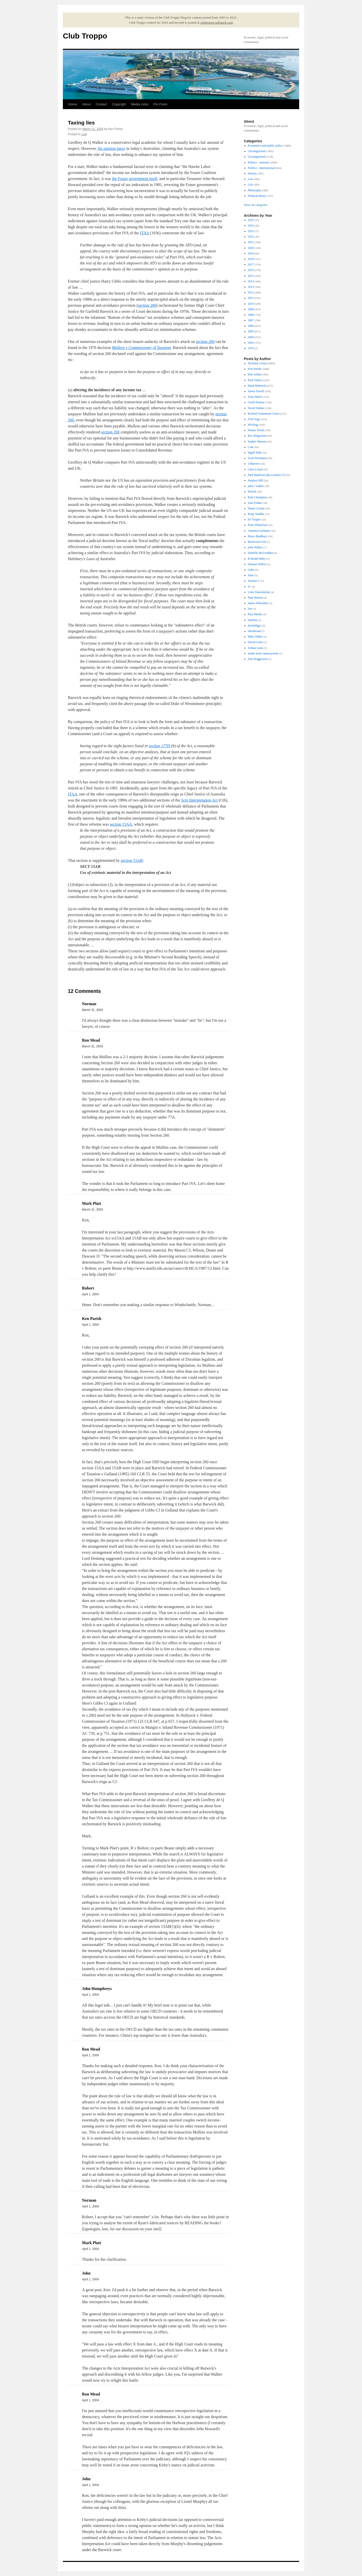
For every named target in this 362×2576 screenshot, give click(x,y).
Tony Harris (255, 396)
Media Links (139, 104)
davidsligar (254, 625)
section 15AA (121, 824)
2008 (251, 315)
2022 (251, 236)
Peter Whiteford (257, 525)
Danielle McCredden (260, 553)
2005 (251, 331)
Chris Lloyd (255, 469)
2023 (251, 231)
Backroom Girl (257, 542)
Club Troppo (85, 36)
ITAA (144, 233)
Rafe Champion (257, 497)
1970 (251, 348)
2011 (251, 298)
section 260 (147, 305)
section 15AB (132, 860)
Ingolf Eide (254, 452)
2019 (251, 253)
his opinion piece (111, 148)
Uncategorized (256, 151)
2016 (251, 270)
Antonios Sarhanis (259, 530)
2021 (251, 242)
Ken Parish (254, 369)
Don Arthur (255, 374)
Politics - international (261, 168)
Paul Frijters (255, 380)
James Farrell (256, 391)
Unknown (254, 463)
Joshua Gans (255, 648)
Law (84, 134)
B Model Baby (257, 558)
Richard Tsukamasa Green (264, 413)
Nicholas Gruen (257, 363)
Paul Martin (255, 614)
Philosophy (254, 190)
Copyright (119, 104)
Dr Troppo (254, 519)
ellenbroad (254, 631)
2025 (251, 220)
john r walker (256, 486)
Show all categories (255, 205)
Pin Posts (160, 104)
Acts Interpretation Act (199, 800)
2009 (251, 309)
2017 (251, 264)
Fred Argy (254, 419)
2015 (251, 276)
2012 (251, 292)
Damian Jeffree (257, 564)
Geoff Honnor (256, 402)
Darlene (252, 620)
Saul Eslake (255, 503)
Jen (250, 608)
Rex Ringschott (257, 435)
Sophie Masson (257, 441)
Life (250, 184)
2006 (251, 326)
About (86, 104)
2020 (251, 248)
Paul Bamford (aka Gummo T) (266, 475)
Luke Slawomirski (259, 592)
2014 (251, 281)
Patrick (252, 491)
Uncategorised (256, 156)
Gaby (251, 569)
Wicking (253, 424)
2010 (251, 303)
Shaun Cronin (256, 508)
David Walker (256, 408)
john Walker (255, 547)
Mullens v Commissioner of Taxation (141, 347)
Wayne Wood (256, 430)
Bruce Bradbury (257, 536)
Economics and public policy (265, 145)
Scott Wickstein (257, 458)
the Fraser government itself (134, 178)
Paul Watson (255, 597)
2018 (251, 259)
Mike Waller (255, 636)
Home (72, 104)
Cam (251, 447)
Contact (101, 104)
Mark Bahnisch (257, 385)
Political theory (257, 196)
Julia (251, 575)
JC (249, 586)
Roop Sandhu (256, 514)
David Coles (255, 642)
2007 (251, 320)
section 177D (159, 746)
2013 (251, 287)
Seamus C (254, 581)
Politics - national (258, 162)
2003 (251, 342)
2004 (251, 337)
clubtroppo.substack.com (216, 22)
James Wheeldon (258, 603)
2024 (251, 225)
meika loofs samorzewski (263, 653)
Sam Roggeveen (257, 659)
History (252, 173)
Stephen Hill (255, 480)
